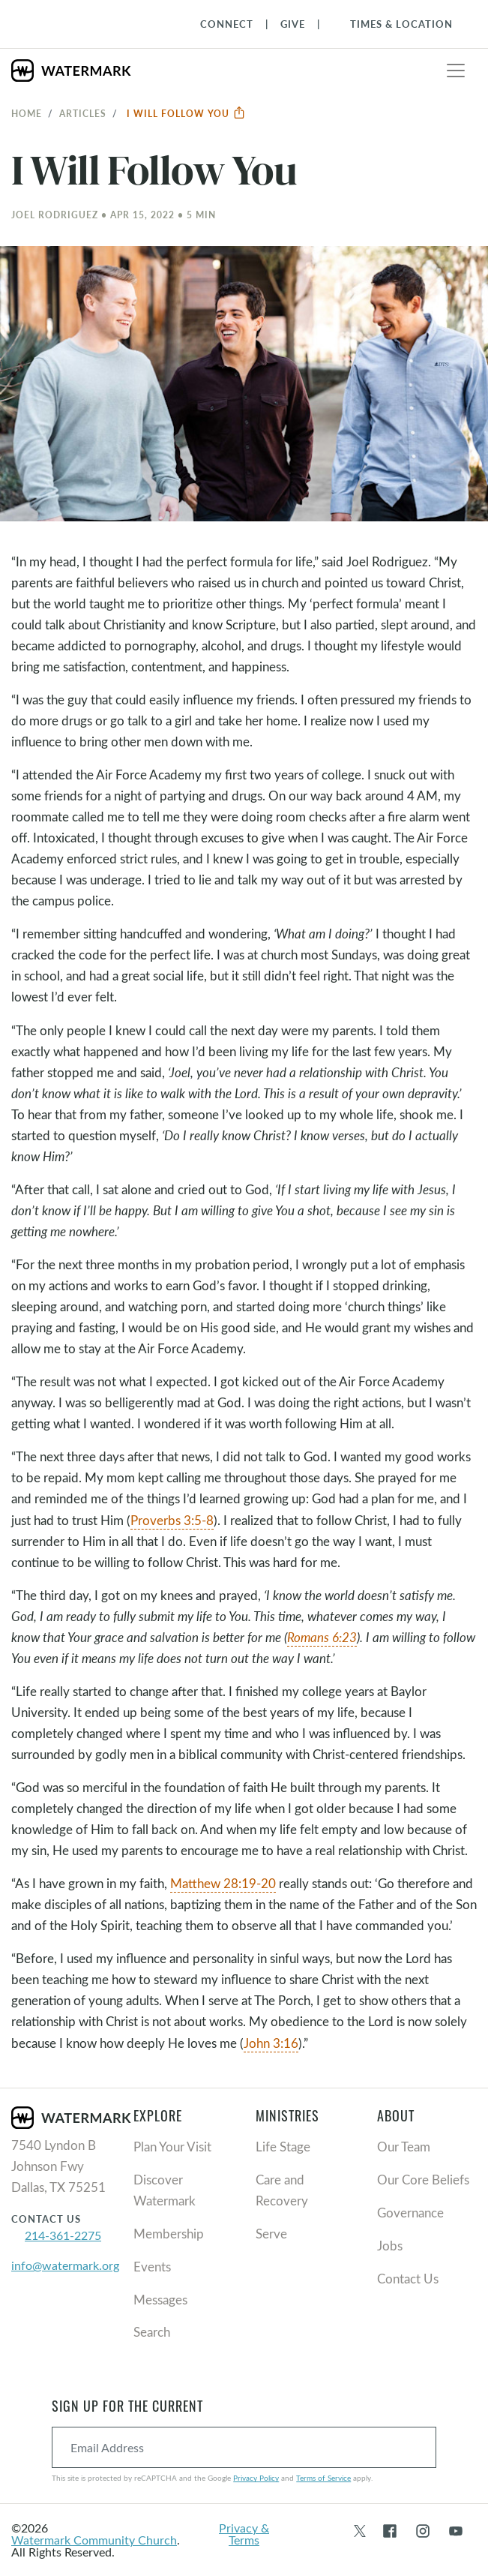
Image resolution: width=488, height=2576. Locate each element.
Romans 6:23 (322, 1637)
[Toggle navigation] (456, 71)
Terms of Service (323, 2477)
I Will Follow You (186, 113)
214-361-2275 (63, 2235)
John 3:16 (271, 2043)
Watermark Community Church (94, 2539)
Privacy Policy (256, 2477)
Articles (82, 113)
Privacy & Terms (244, 2533)
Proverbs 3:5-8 (172, 1520)
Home (26, 113)
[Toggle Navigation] (394, 24)
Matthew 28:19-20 (223, 1883)
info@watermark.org (65, 2265)
